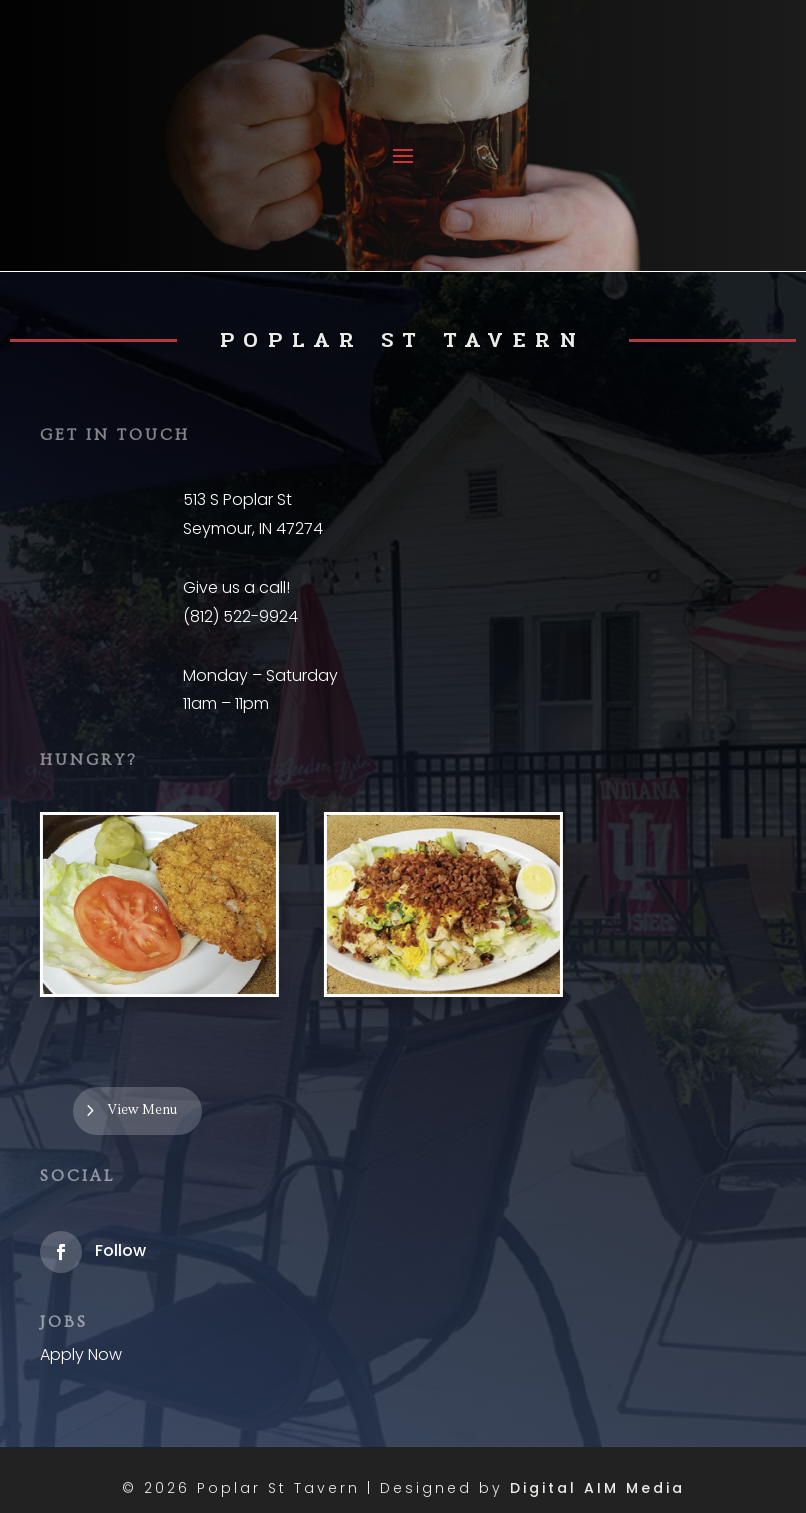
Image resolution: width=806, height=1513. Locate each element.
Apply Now (81, 1354)
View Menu (142, 1110)
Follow (120, 1250)
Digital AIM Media (597, 1488)
